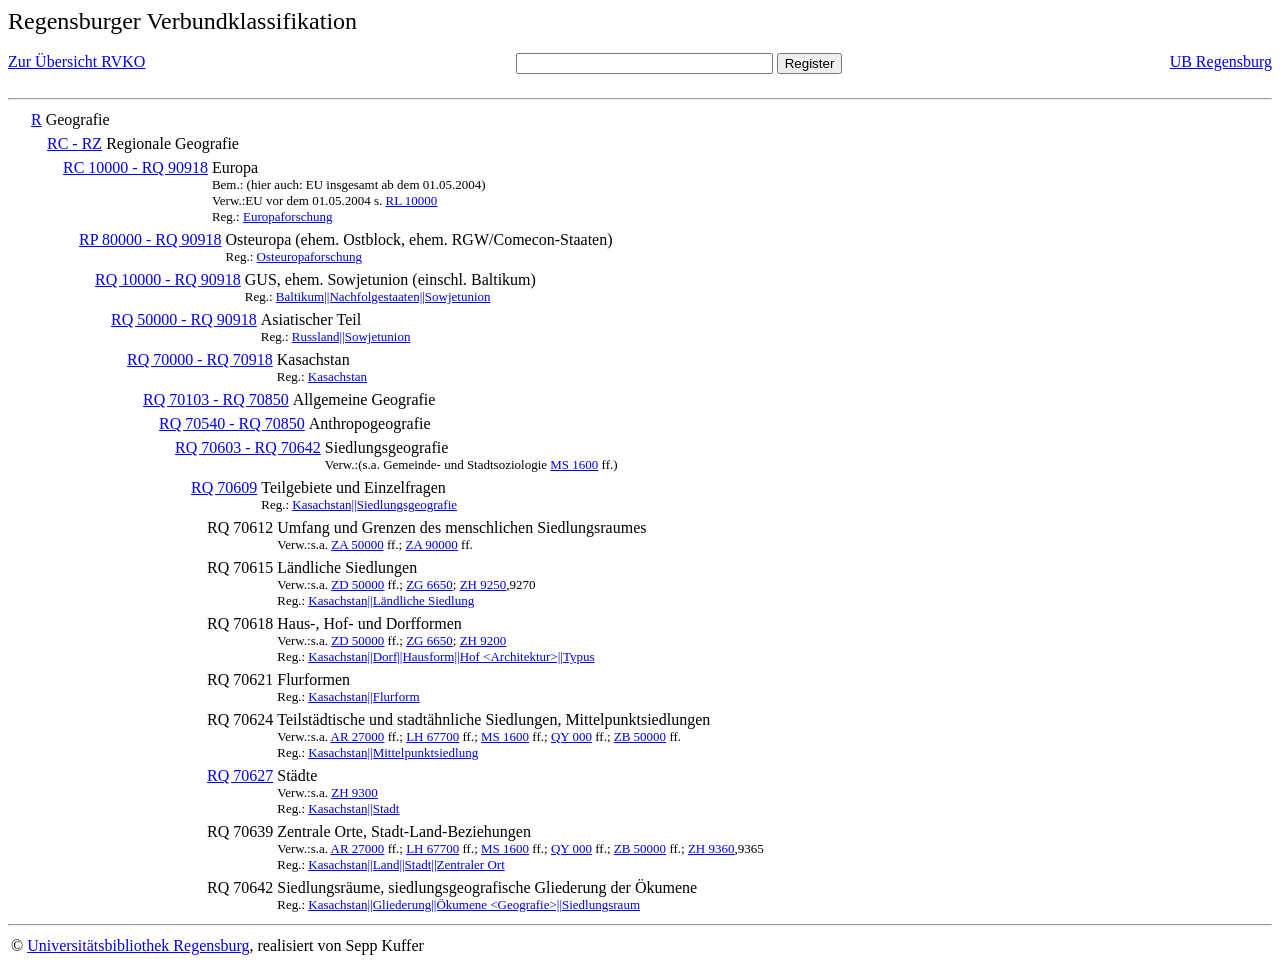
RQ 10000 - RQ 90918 (168, 279)
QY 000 (571, 736)
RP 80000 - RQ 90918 (150, 239)
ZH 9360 (711, 848)
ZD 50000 (357, 584)
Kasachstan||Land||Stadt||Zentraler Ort (406, 864)
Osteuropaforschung (309, 256)
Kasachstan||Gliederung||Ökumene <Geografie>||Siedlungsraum (474, 904)
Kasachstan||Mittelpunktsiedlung (393, 752)
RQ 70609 (224, 487)
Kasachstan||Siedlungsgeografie (374, 504)
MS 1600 (574, 464)
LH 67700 (432, 736)
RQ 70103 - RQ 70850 (216, 399)
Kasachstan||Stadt (353, 808)
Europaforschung (288, 216)
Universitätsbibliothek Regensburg (138, 945)
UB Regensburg (1221, 61)
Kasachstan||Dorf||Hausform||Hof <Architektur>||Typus (451, 656)
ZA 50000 (357, 544)
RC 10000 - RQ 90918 (135, 167)
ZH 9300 (354, 792)
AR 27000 (358, 736)
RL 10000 (411, 200)
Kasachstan (337, 376)
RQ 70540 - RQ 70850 (232, 423)
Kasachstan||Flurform (363, 696)
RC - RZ (74, 143)
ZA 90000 (431, 544)
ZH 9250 (483, 584)
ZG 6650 (429, 584)
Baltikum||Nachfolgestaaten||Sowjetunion (383, 296)
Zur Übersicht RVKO (76, 61)
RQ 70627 (240, 775)
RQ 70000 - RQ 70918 (200, 359)
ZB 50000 (640, 736)
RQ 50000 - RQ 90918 (184, 319)
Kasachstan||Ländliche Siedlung (391, 600)
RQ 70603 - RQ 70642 (248, 447)
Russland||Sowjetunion (351, 336)
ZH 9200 (483, 640)
